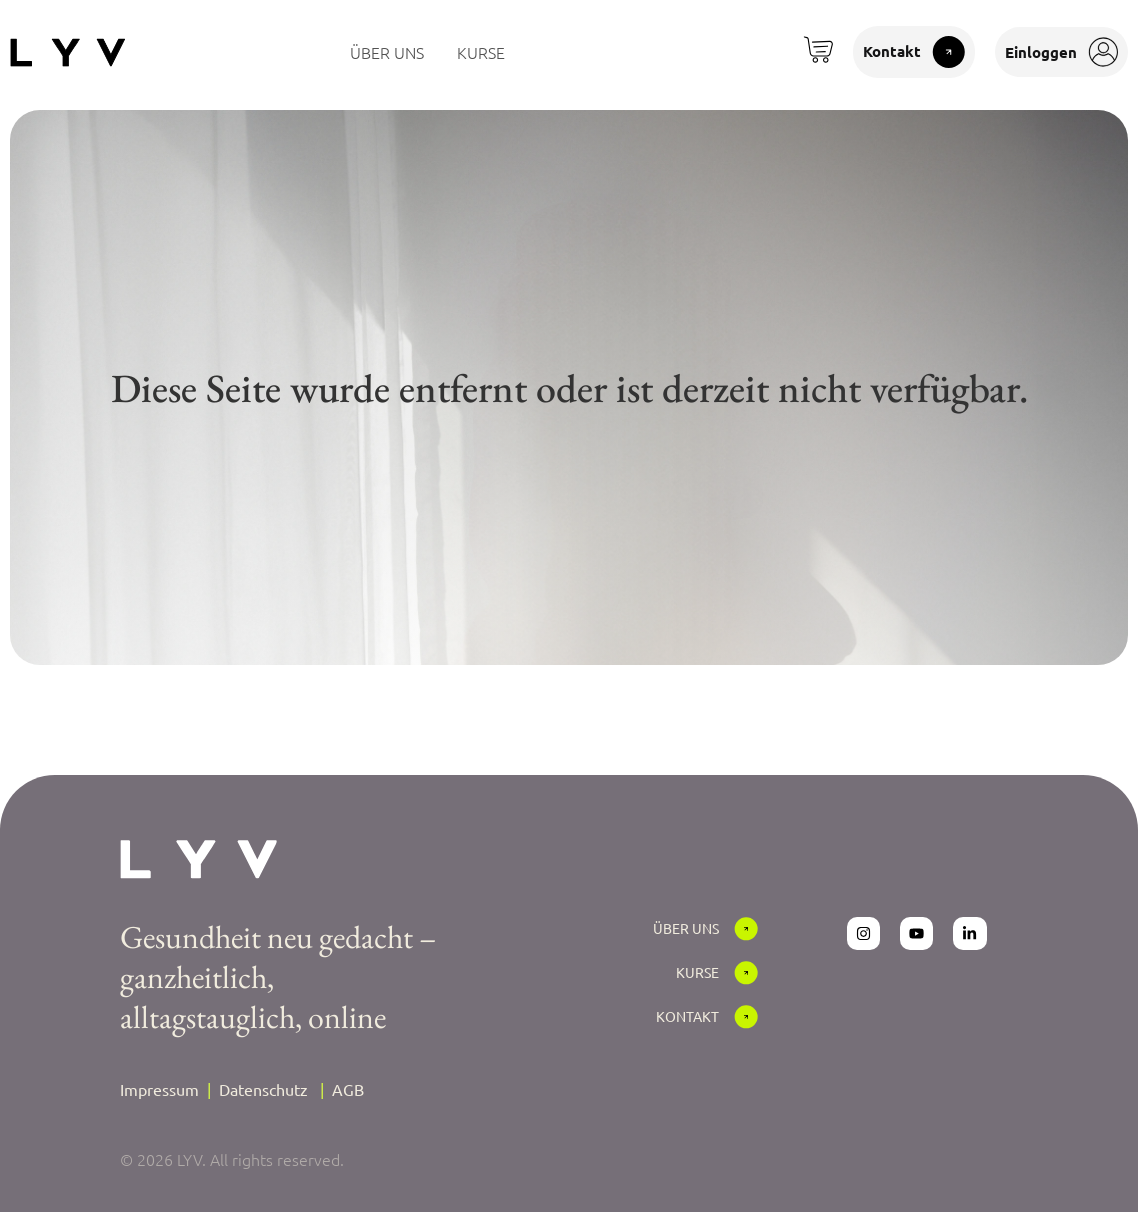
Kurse (697, 972)
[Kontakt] (746, 1017)
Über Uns (686, 928)
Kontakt (687, 1016)
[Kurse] (746, 973)
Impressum (159, 1089)
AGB (348, 1089)
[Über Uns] (746, 929)
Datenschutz (263, 1089)
